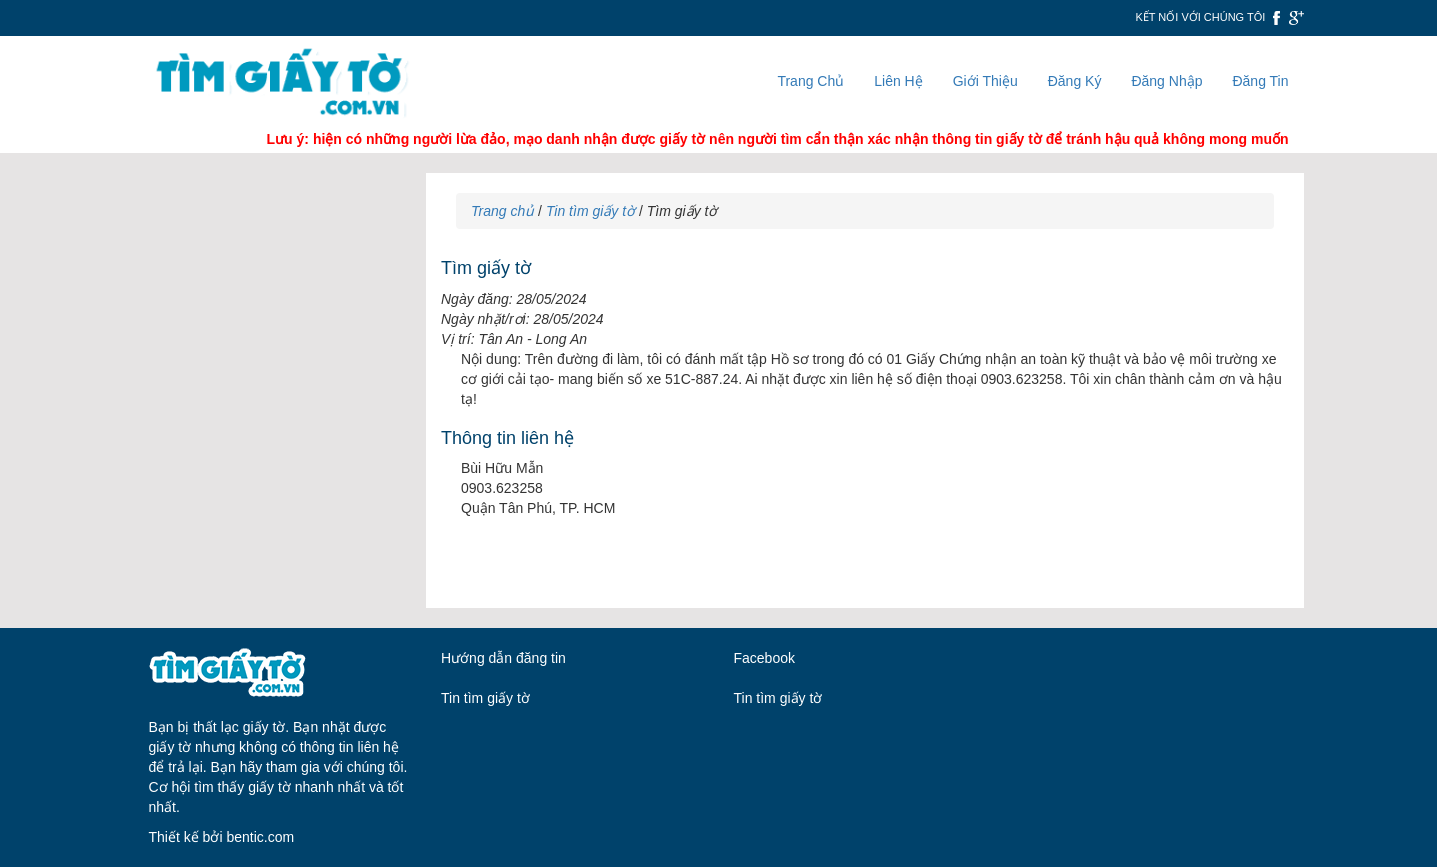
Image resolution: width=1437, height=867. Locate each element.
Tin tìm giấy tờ (590, 211)
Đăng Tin (1260, 81)
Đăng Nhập (1166, 81)
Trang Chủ (810, 81)
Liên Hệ (898, 81)
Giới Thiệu (985, 81)
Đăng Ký (1075, 81)
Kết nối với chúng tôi (1200, 17)
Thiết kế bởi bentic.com (222, 837)
